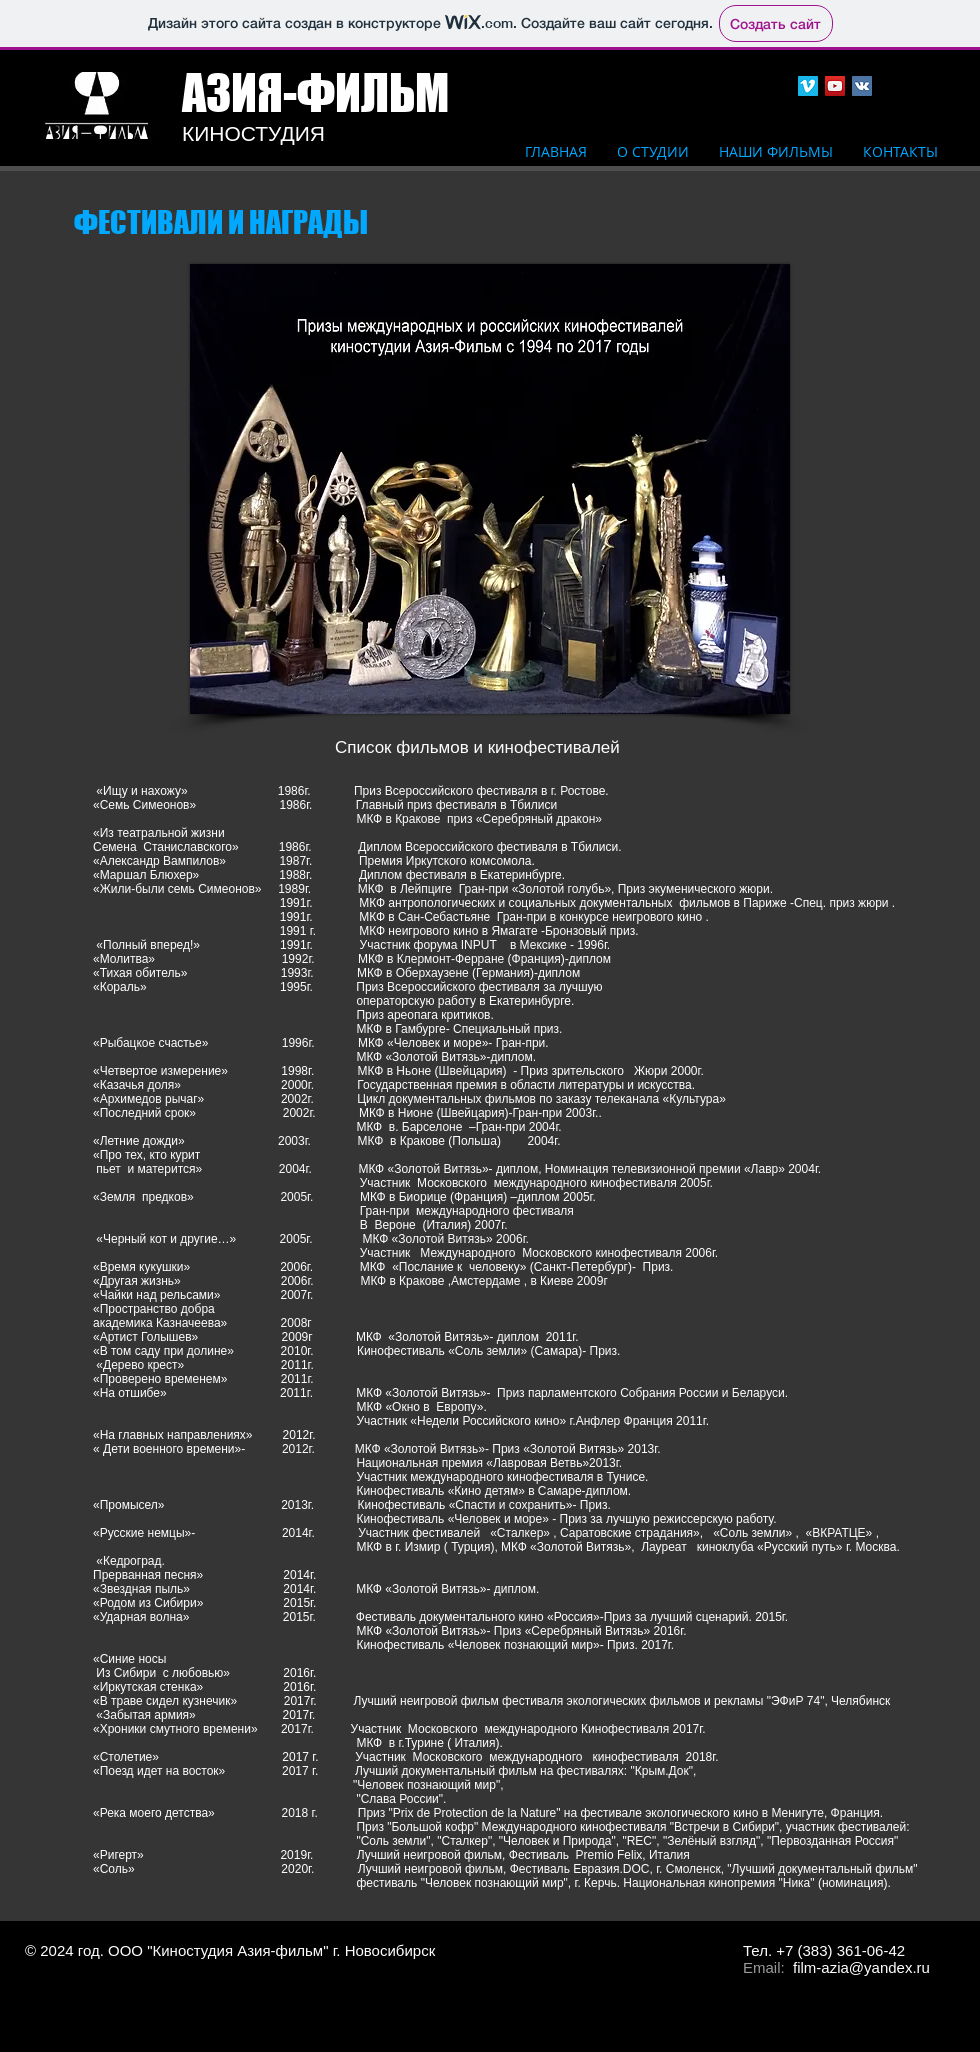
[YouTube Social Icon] (835, 86)
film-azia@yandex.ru (861, 1967)
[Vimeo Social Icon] (808, 86)
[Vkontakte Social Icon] (862, 86)
